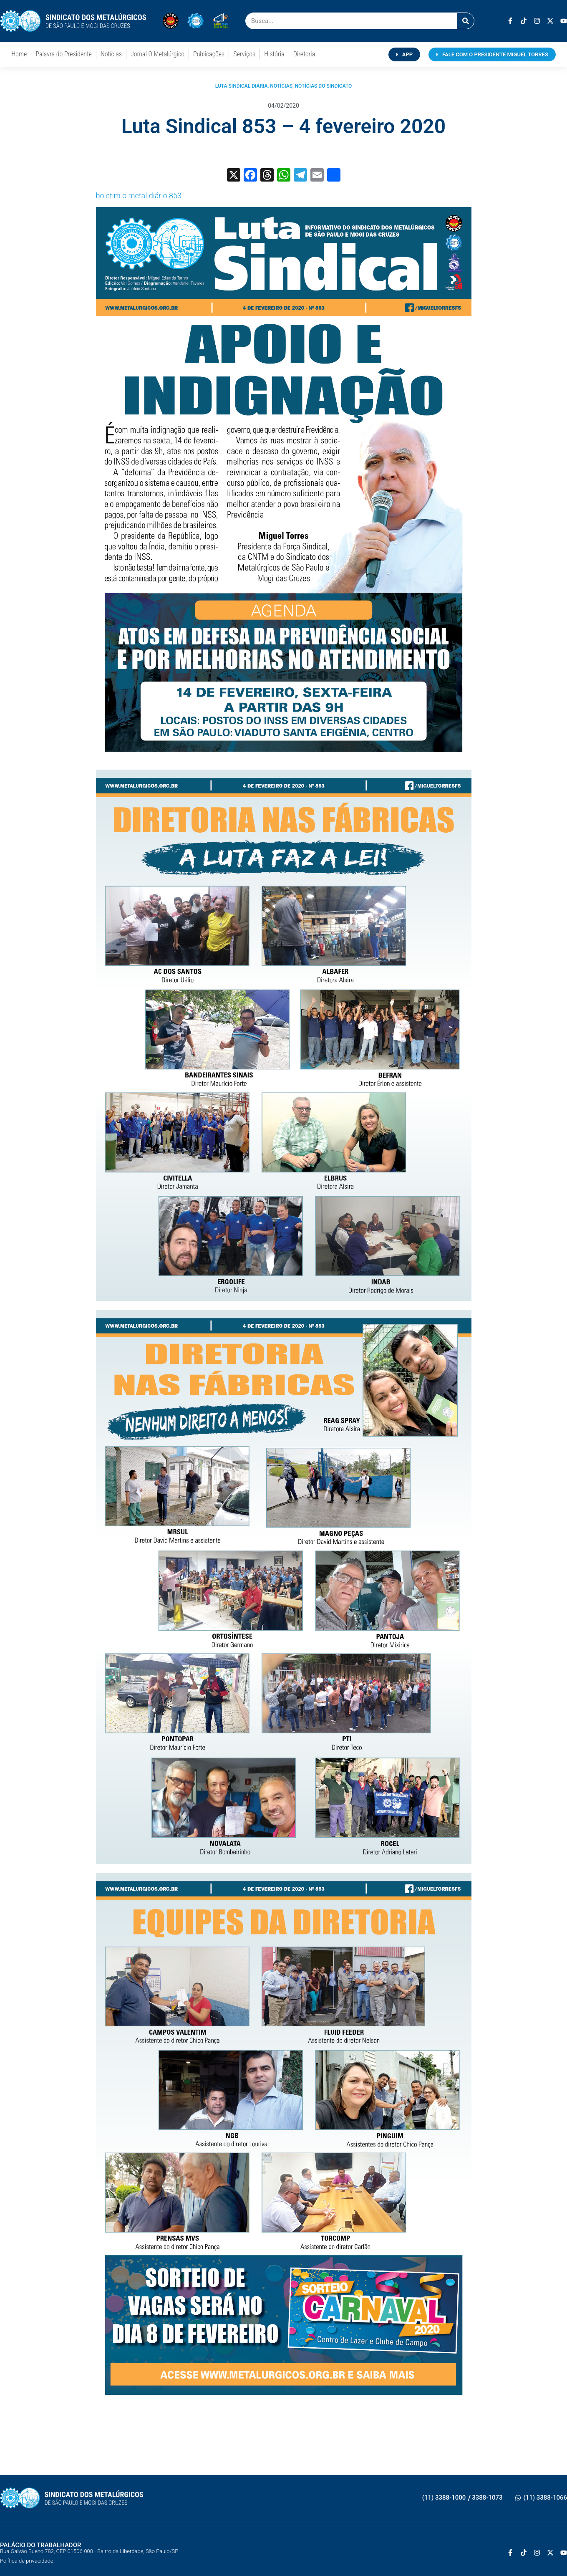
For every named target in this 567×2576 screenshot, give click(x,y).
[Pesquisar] (465, 21)
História (274, 54)
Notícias (111, 54)
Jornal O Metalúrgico (157, 54)
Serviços (244, 54)
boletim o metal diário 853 (138, 195)
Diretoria (304, 54)
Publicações (208, 54)
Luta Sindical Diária (241, 86)
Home (19, 54)
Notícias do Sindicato (323, 86)
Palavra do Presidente (63, 54)
